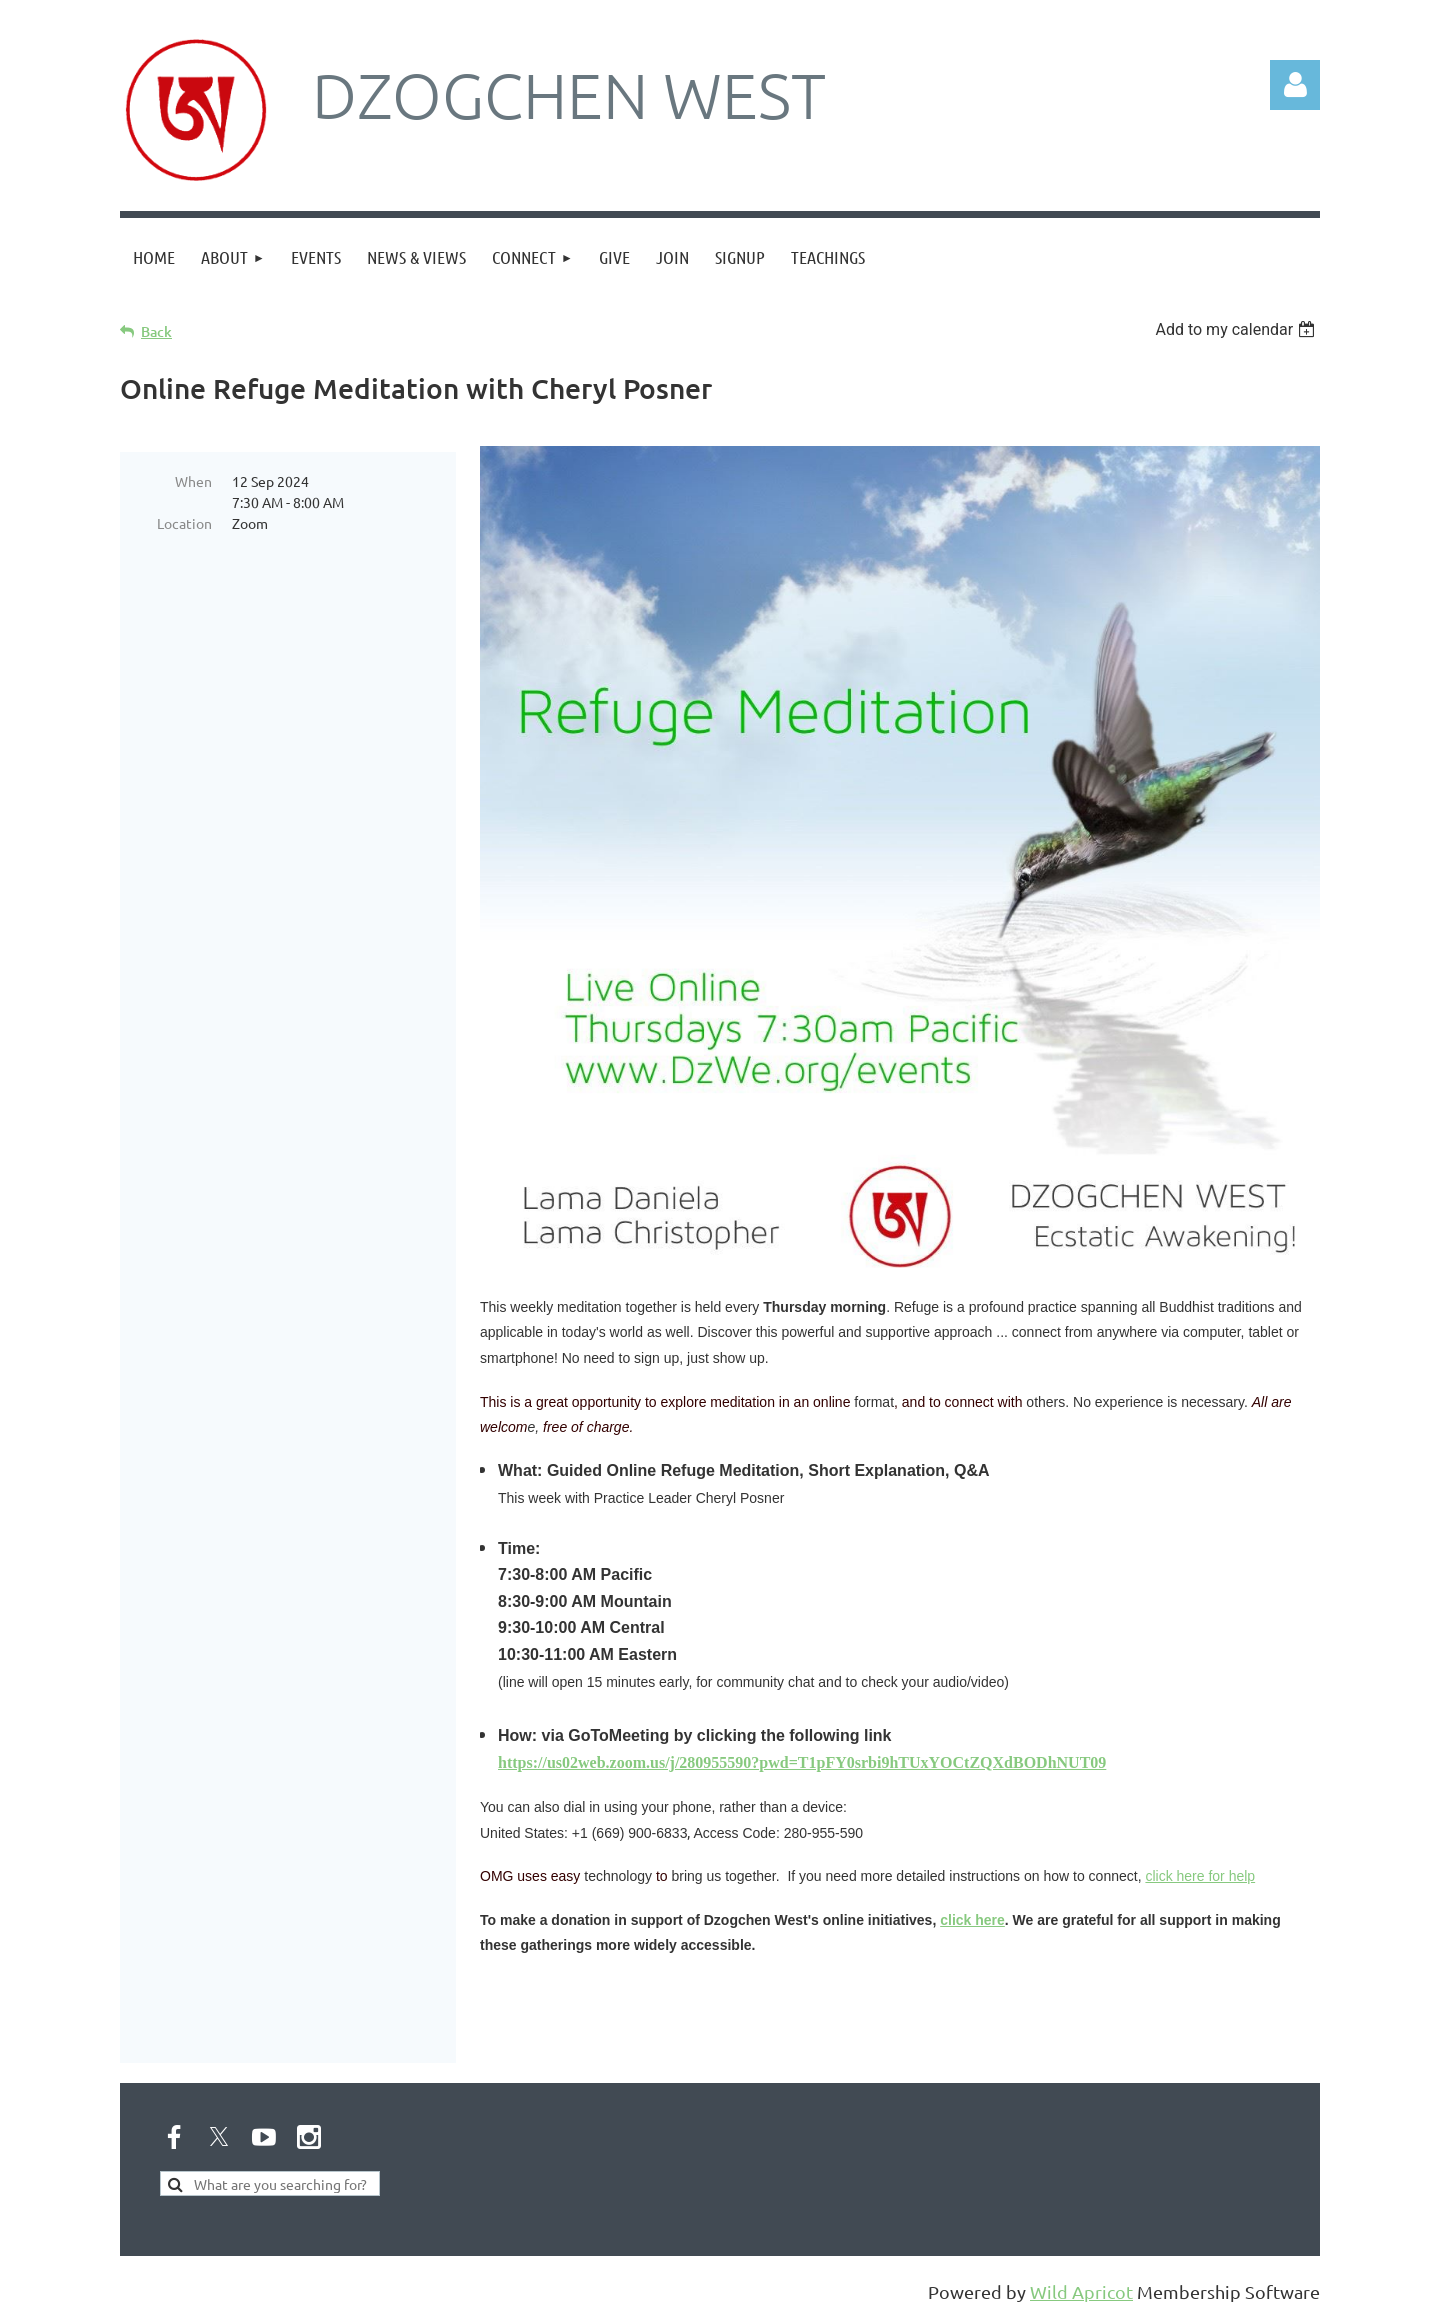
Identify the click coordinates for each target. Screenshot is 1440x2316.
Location (184, 523)
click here (972, 1920)
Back (156, 331)
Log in (1295, 85)
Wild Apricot (1081, 2291)
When (193, 481)
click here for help (1200, 1876)
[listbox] (1237, 329)
